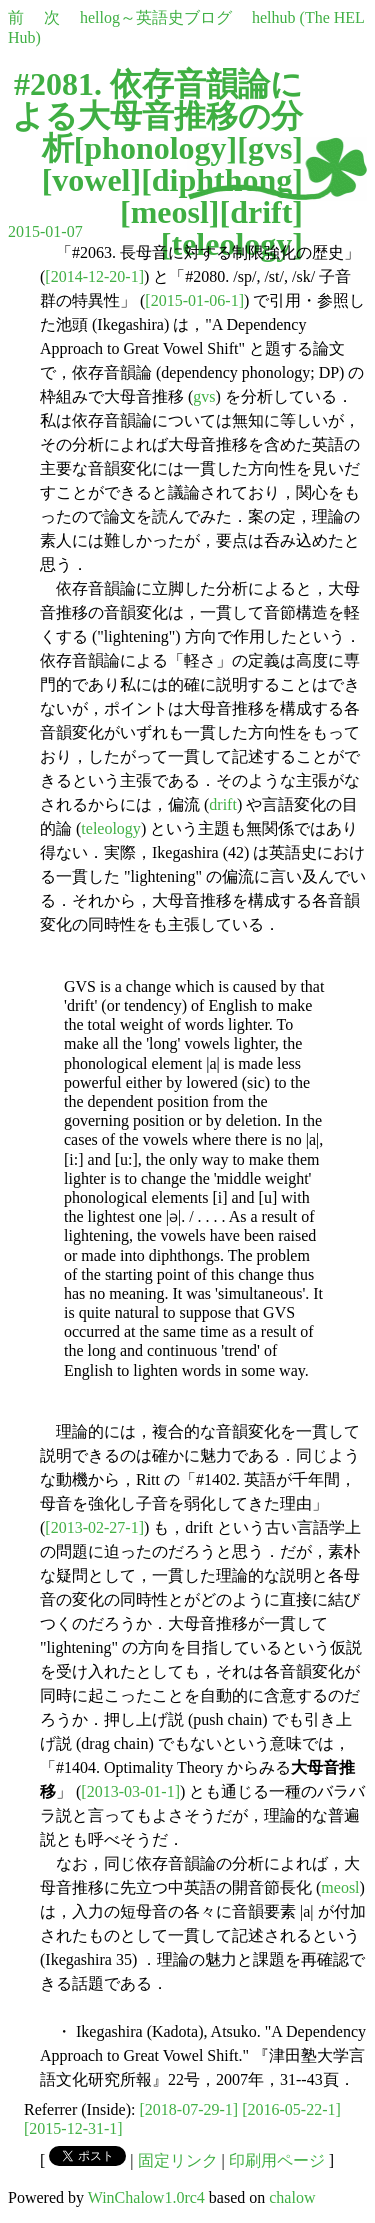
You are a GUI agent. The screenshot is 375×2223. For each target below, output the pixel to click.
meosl (170, 212)
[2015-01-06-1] (194, 300)
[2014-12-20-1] (94, 276)
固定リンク (178, 2160)
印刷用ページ (277, 2160)
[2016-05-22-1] (291, 2109)
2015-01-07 (45, 231)
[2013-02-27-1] (94, 1527)
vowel (91, 180)
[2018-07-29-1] (189, 2109)
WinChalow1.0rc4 (146, 2197)
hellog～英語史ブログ (156, 17)
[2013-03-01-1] (130, 1791)
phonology (155, 148)
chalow (292, 2197)
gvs (270, 148)
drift (261, 212)
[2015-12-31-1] (73, 2128)
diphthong (222, 180)
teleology (111, 828)
